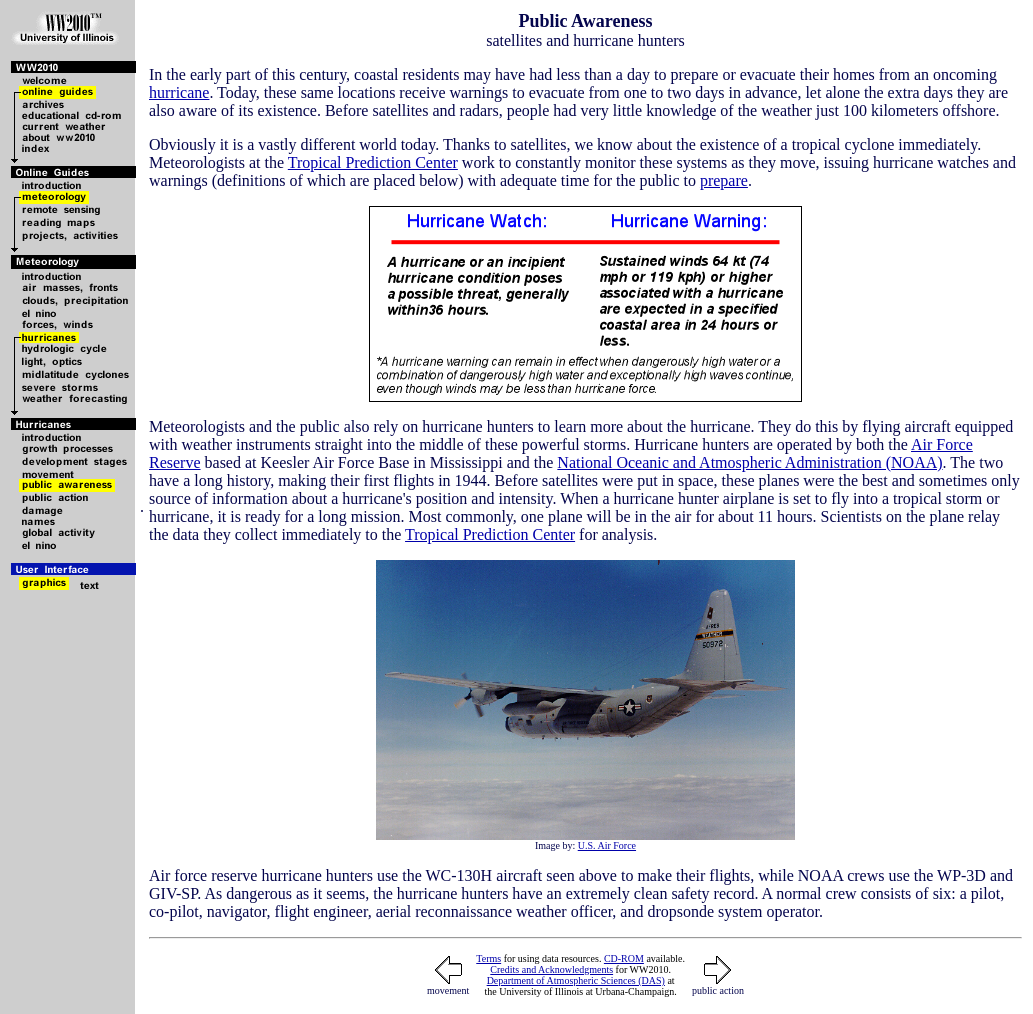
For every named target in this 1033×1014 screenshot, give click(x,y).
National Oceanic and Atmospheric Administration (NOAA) (749, 462)
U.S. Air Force (607, 845)
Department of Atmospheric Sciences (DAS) (576, 980)
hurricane (179, 92)
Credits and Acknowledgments (551, 969)
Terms (488, 958)
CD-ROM (624, 958)
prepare (724, 180)
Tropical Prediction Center (373, 162)
